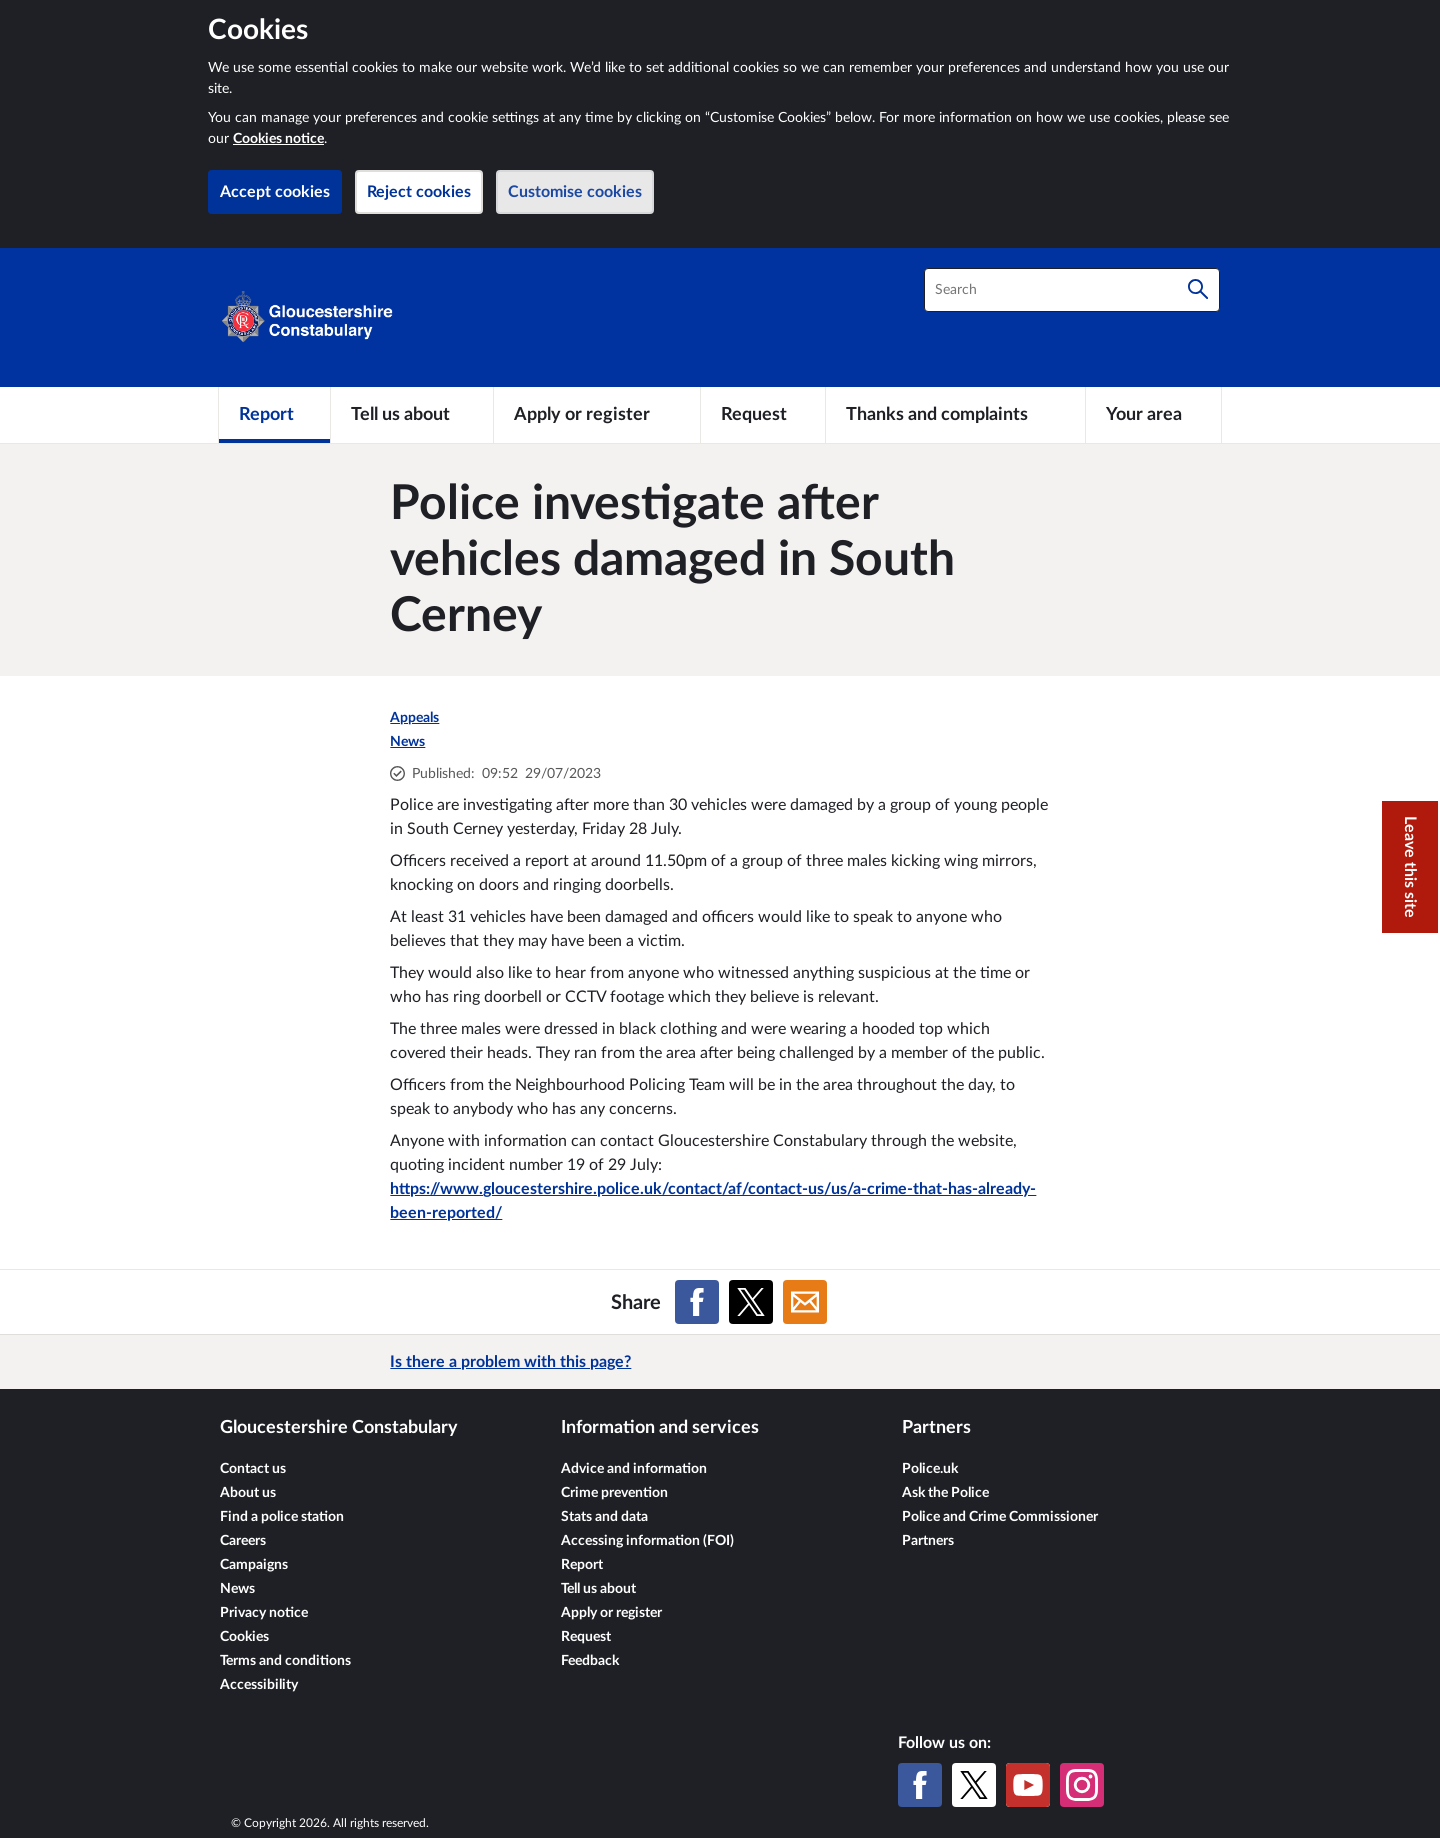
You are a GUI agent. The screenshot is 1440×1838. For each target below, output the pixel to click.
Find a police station (282, 1517)
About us (248, 1493)
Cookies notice (278, 139)
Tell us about (598, 1589)
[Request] (763, 415)
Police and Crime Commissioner (1000, 1517)
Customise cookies (575, 192)
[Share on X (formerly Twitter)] (751, 1302)
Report (582, 1565)
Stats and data (604, 1517)
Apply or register (611, 1613)
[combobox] (1072, 290)
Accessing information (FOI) (647, 1541)
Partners (928, 1541)
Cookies (244, 1637)
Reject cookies (419, 192)
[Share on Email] (805, 1302)
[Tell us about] (412, 415)
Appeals (414, 718)
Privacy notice (264, 1613)
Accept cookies (275, 192)
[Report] (274, 415)
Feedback (590, 1661)
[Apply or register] (596, 415)
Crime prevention (614, 1493)
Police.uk (930, 1469)
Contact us (253, 1469)
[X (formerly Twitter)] (974, 1785)
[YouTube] (1028, 1785)
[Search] (1198, 290)
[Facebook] (920, 1785)
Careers (243, 1541)
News (407, 742)
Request (586, 1637)
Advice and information (634, 1469)
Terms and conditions (285, 1661)
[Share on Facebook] (697, 1302)
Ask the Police (945, 1493)
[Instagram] (1082, 1785)
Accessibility (259, 1685)
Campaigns (254, 1565)
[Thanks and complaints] (955, 415)
